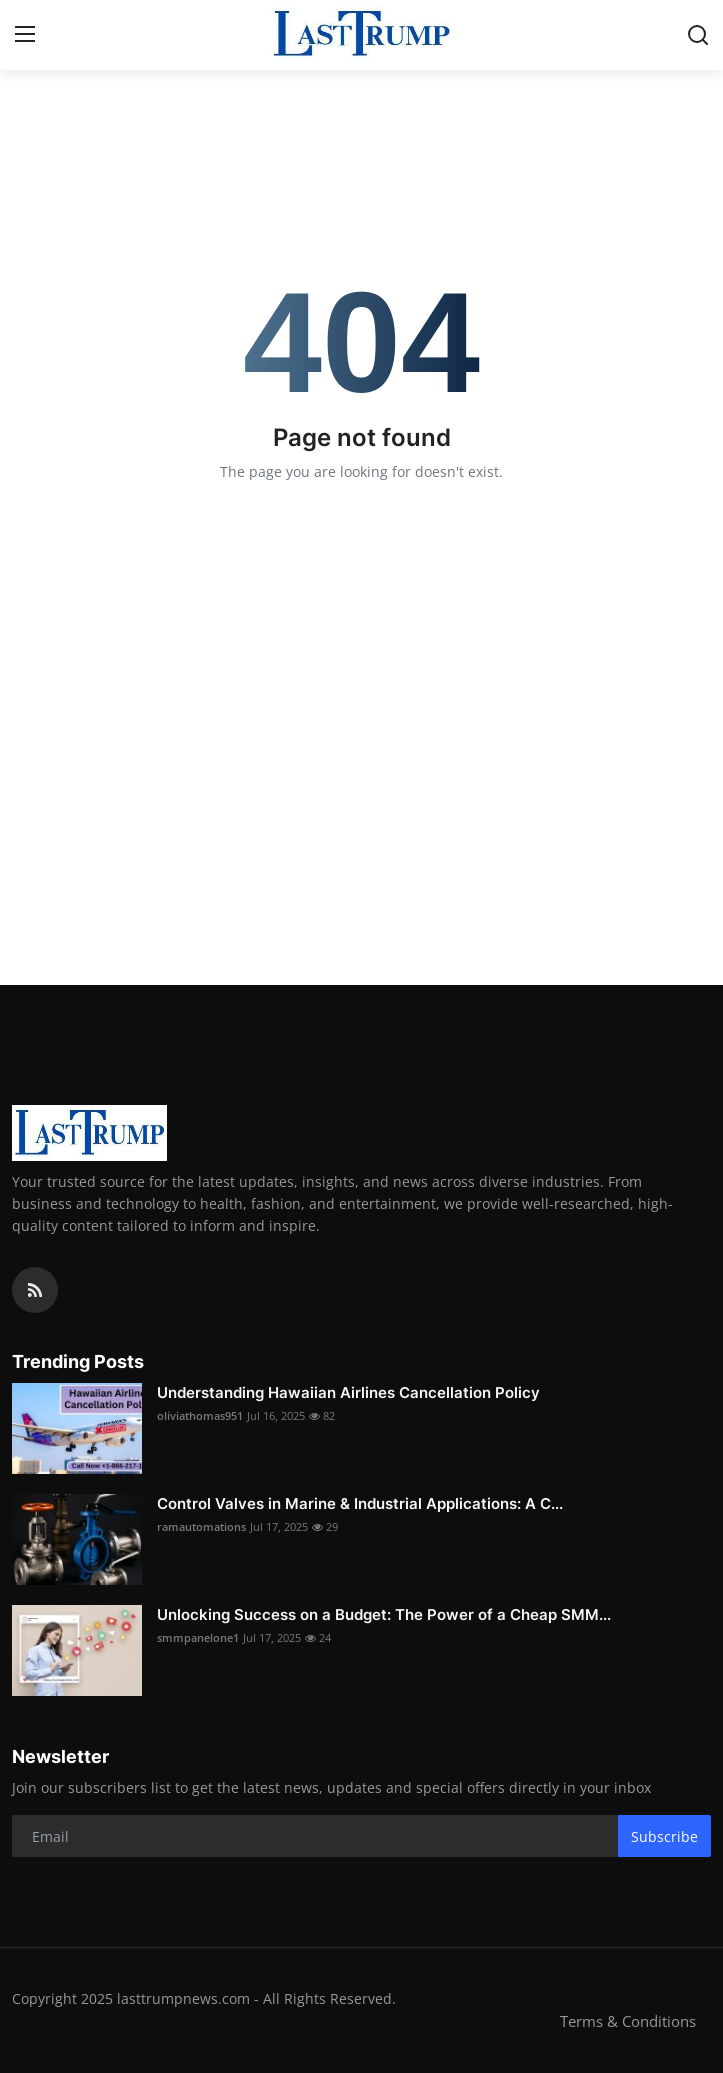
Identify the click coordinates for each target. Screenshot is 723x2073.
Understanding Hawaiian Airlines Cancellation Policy (348, 1392)
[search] (698, 35)
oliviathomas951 (200, 1415)
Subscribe (664, 1836)
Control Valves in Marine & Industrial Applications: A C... (360, 1503)
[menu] (25, 35)
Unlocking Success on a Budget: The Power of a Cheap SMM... (384, 1614)
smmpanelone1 (198, 1637)
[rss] (35, 1290)
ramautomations (201, 1526)
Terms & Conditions (628, 2021)
